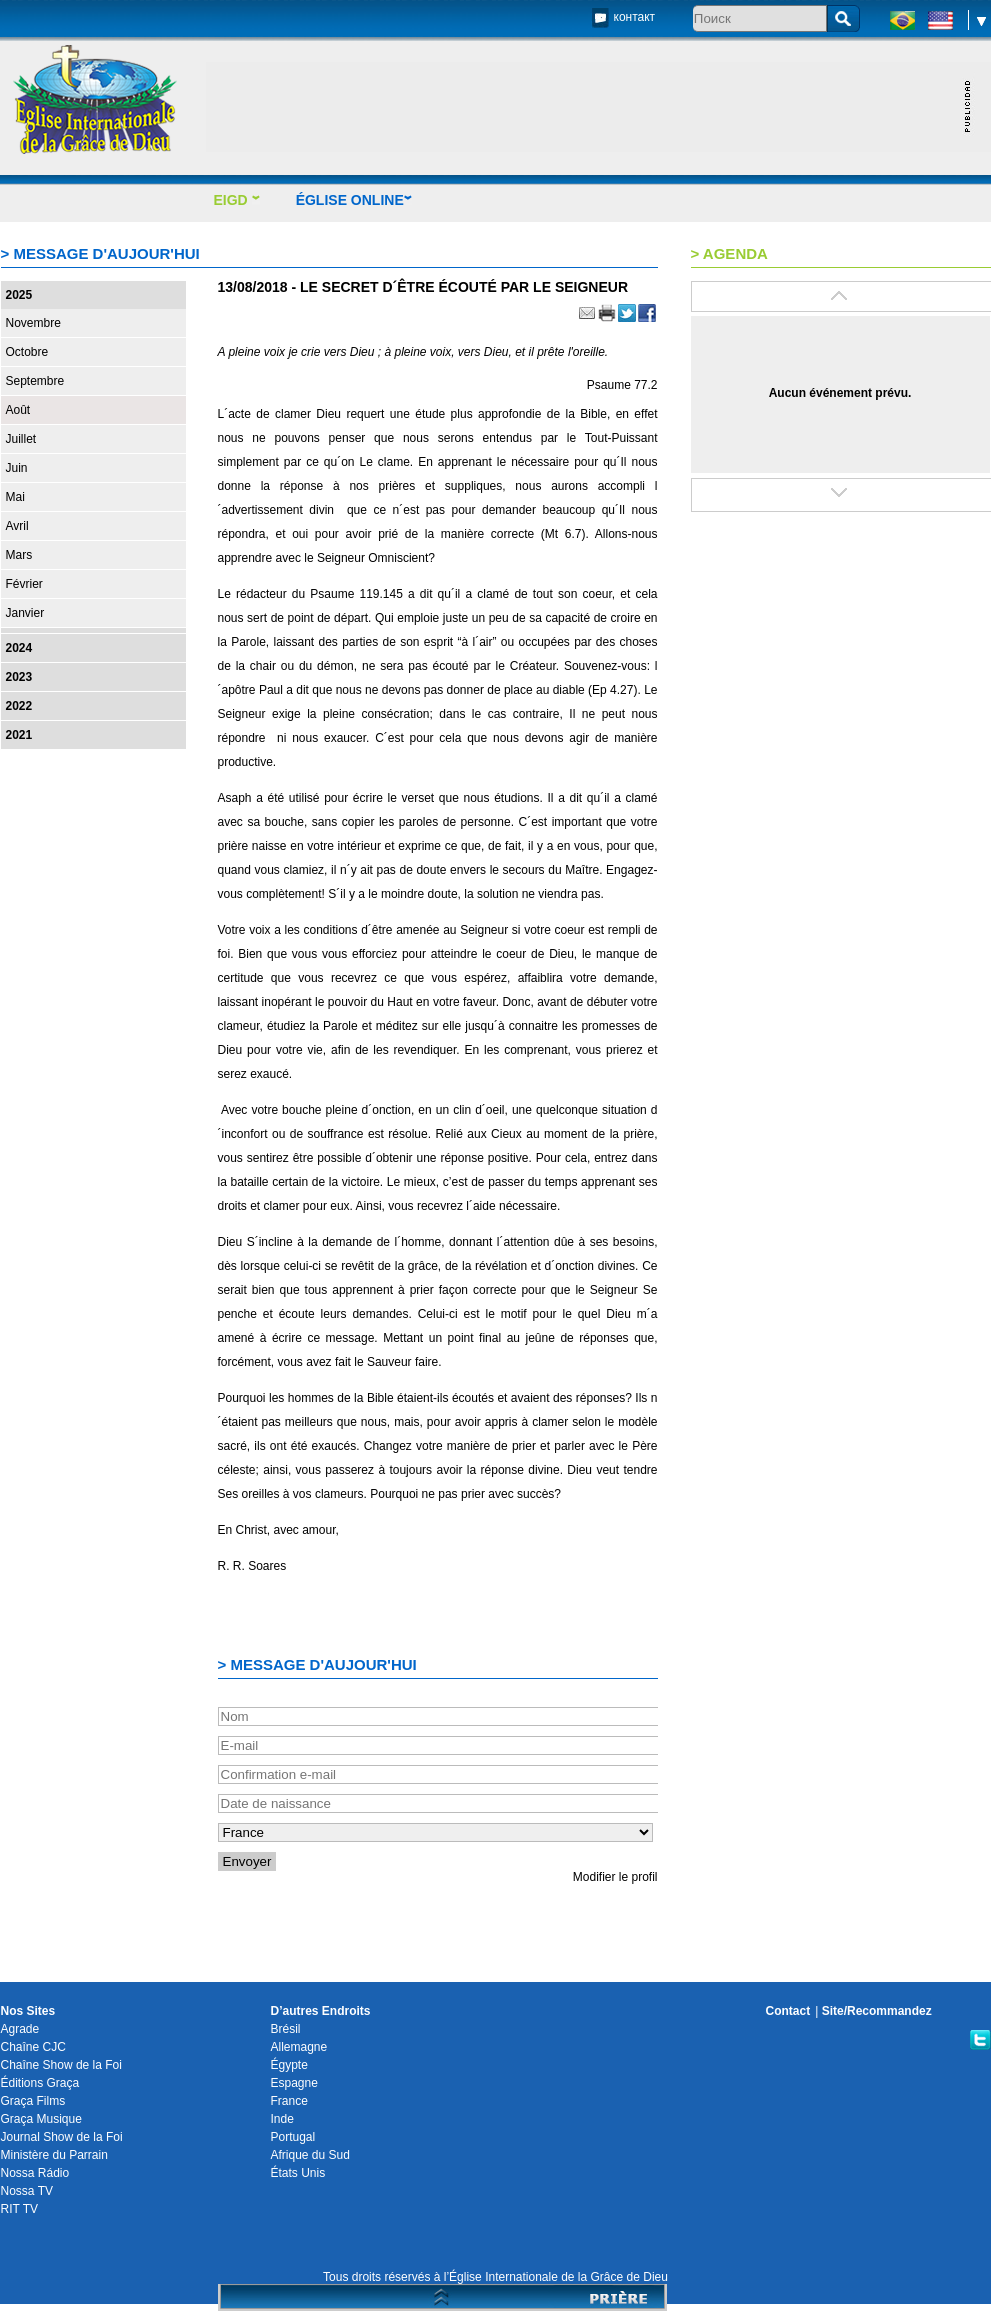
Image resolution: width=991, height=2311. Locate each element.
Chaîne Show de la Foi (61, 2065)
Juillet (21, 439)
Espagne (294, 2083)
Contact (788, 2011)
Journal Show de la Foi (62, 2137)
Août (18, 410)
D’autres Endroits (321, 2011)
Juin (17, 468)
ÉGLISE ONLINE (355, 200)
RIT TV (20, 2209)
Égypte (289, 2065)
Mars (19, 555)
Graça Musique (41, 2119)
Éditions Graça (40, 2083)
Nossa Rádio (35, 2173)
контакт (635, 17)
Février (24, 584)
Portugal (293, 2137)
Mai (15, 497)
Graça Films (33, 2101)
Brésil (286, 2029)
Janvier (25, 613)
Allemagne (299, 2047)
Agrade (20, 2029)
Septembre (35, 381)
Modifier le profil (615, 1877)
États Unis (298, 2173)
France (289, 2101)
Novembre (33, 323)
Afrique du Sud (310, 2155)
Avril (17, 526)
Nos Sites (28, 2011)
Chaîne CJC (33, 2047)
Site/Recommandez (877, 2011)
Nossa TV (27, 2191)
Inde (282, 2119)
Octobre (27, 352)
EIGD (238, 200)
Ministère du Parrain (54, 2155)
